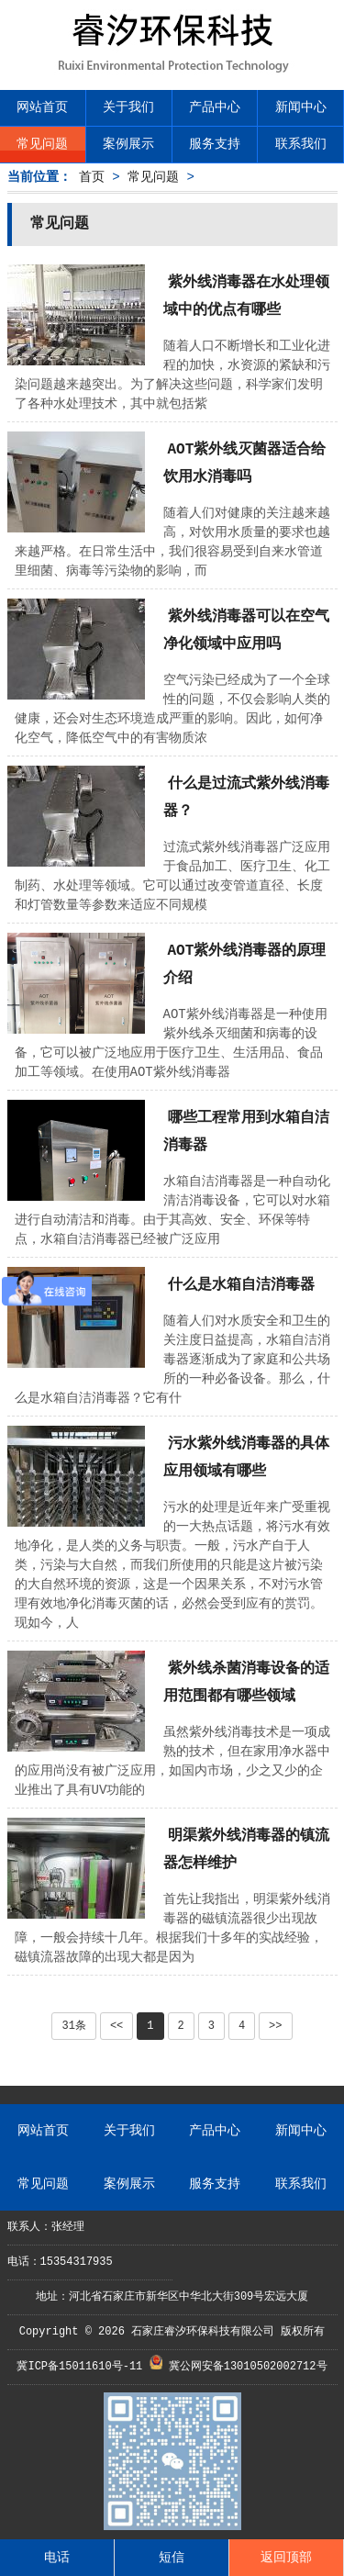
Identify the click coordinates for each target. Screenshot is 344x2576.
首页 (92, 177)
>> (275, 2026)
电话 (57, 2557)
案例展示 (128, 144)
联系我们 (301, 144)
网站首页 (42, 107)
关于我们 (128, 107)
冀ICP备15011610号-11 (83, 2366)
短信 (171, 2557)
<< (116, 2026)
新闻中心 (301, 107)
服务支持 (214, 144)
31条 (73, 2026)
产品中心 (214, 107)
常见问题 (42, 144)
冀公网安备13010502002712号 (248, 2366)
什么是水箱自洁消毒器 (241, 1285)
